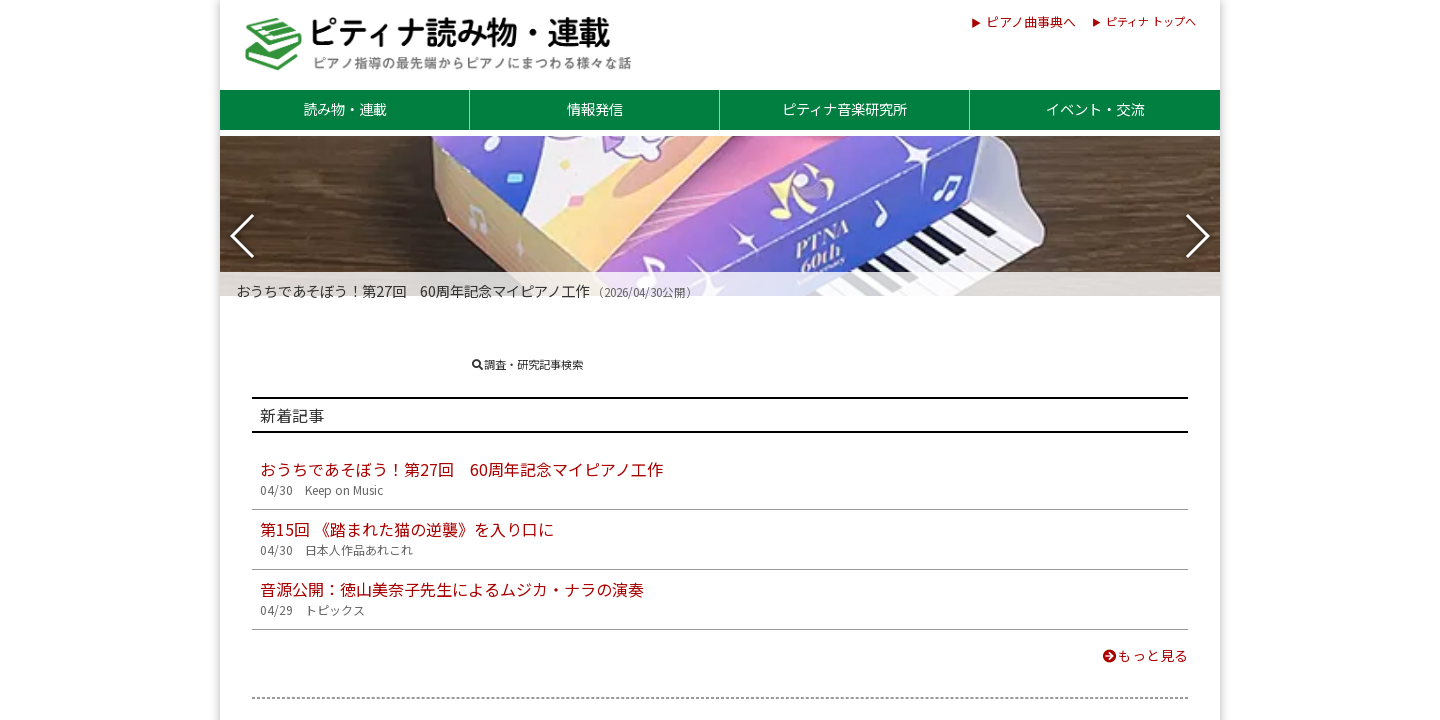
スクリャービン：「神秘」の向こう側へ (479, 602)
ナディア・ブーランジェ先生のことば (938, 602)
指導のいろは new (400, 446)
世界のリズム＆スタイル (891, 368)
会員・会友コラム (867, 446)
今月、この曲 (383, 680)
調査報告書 (837, 231)
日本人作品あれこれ (407, 368)
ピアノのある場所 (866, 524)
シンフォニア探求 (399, 524)
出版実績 (945, 231)
